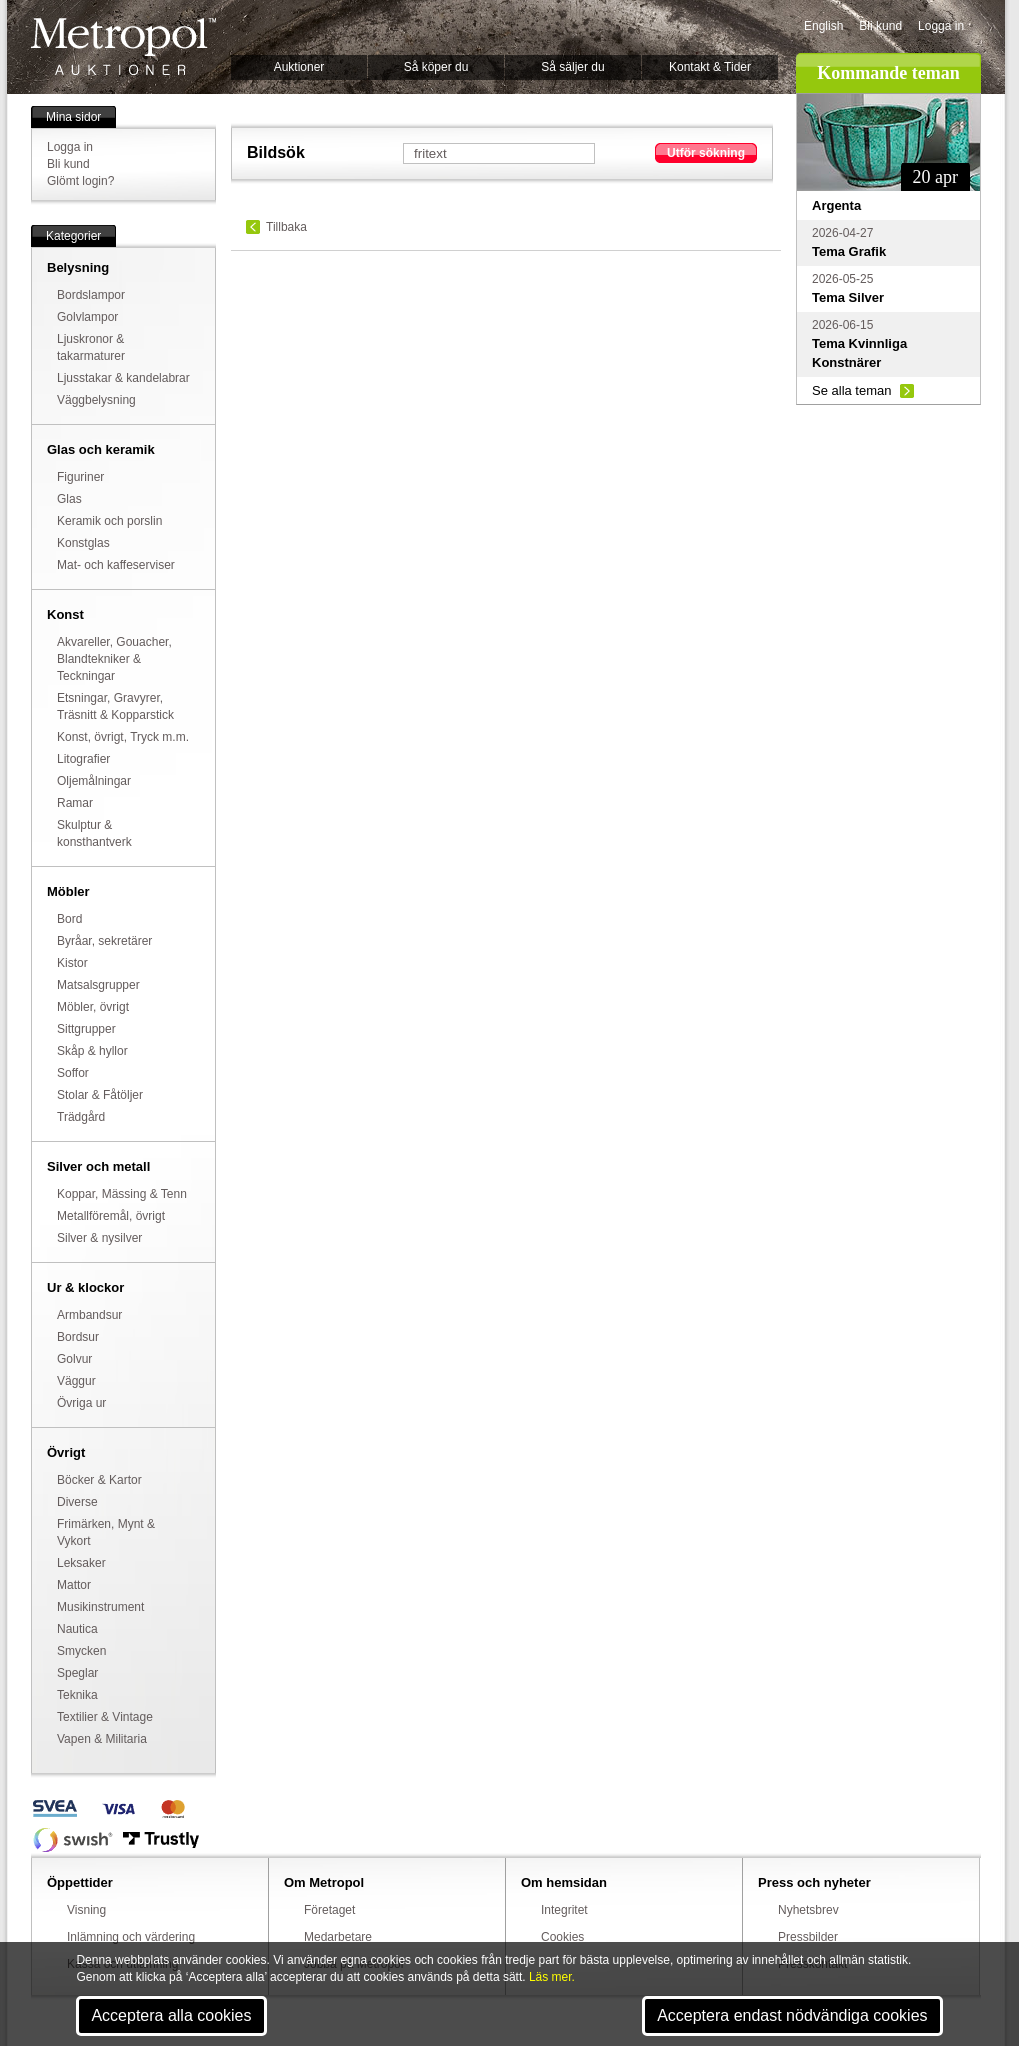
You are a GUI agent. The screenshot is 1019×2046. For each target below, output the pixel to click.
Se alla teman (852, 390)
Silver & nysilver (99, 1238)
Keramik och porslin (109, 521)
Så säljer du (572, 67)
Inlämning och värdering (131, 1937)
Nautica (77, 1629)
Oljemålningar (94, 781)
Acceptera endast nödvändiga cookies (792, 2015)
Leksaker (81, 1563)
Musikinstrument (100, 1607)
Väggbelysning (96, 400)
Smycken (81, 1651)
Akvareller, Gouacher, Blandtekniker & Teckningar (114, 659)
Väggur (76, 1381)
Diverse (77, 1502)
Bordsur (78, 1337)
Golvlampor (87, 317)
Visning (86, 1910)
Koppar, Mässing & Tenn (122, 1194)
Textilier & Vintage (105, 1717)
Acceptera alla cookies (171, 2015)
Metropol (123, 46)
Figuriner (80, 477)
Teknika (77, 1695)
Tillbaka (286, 227)
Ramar (75, 803)
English (823, 26)
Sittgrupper (86, 1029)
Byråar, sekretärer (104, 941)
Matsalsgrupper (98, 985)
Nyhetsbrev (808, 1910)
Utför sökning (706, 153)
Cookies (562, 1937)
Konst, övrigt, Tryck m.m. (123, 737)
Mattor (74, 1585)
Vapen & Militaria (102, 1739)
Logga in (941, 26)
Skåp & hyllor (92, 1051)
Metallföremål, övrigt (111, 1216)
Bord (69, 919)
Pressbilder (808, 1937)
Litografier (83, 759)
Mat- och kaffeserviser (116, 565)
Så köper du (436, 67)
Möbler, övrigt (93, 1007)
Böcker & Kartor (99, 1480)
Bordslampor (91, 295)
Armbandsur (89, 1315)
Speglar (77, 1673)
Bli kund (880, 26)
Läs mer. (552, 1977)
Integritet (564, 1910)
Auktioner (299, 67)
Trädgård (81, 1117)
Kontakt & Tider (710, 67)
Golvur (74, 1359)
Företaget (329, 1910)
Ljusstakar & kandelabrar (123, 378)
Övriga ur (81, 1403)
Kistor (72, 963)
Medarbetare (338, 1937)
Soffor (73, 1073)
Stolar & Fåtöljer (100, 1095)
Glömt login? (80, 181)
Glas (69, 499)
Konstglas (83, 543)
